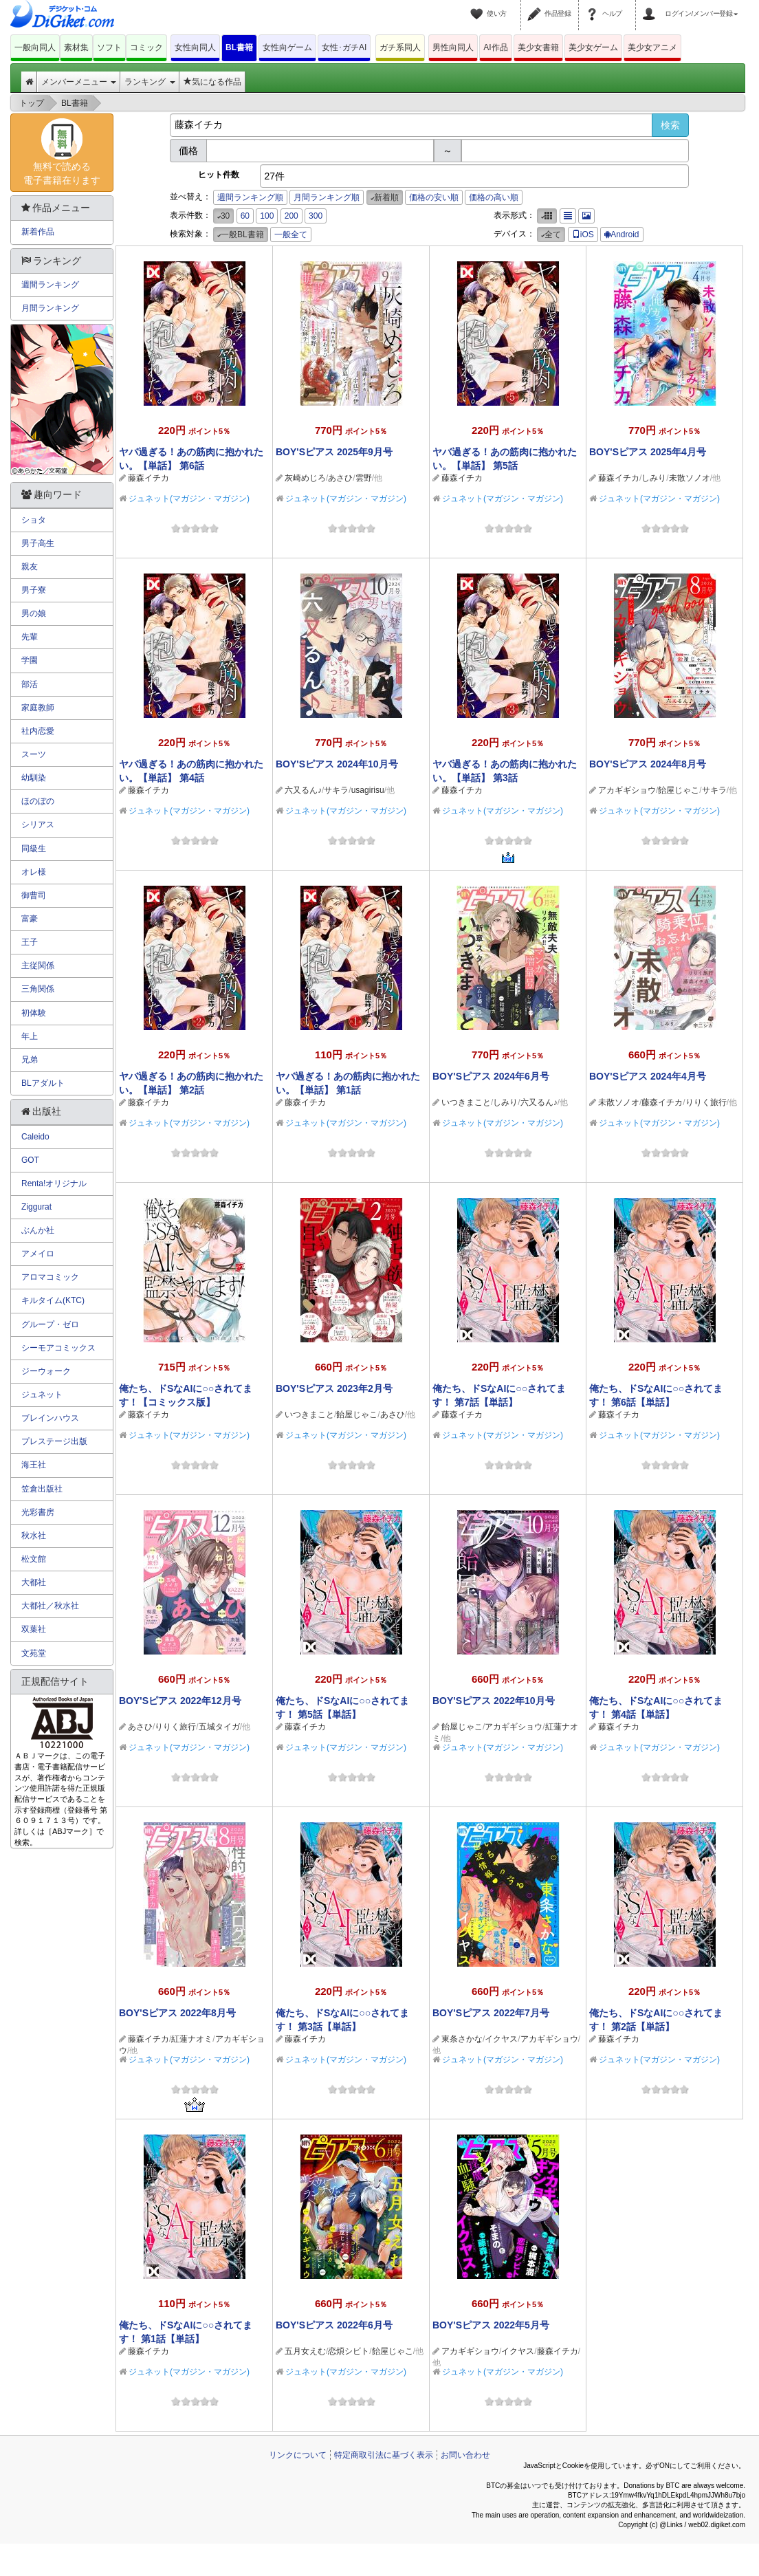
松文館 (33, 1559)
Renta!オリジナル (54, 1183)
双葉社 (33, 1629)
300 (315, 216)
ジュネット (42, 1394)
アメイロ (37, 1253)
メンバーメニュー (78, 82)
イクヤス (501, 2039)
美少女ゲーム (593, 47)
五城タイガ (219, 1727)
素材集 (76, 47)
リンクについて (298, 2455)
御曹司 (33, 895)
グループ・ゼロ (50, 1324)
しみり (653, 478)
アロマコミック (50, 1277)
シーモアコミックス (58, 1348)
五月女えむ (305, 2351)
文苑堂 (33, 1653)
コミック (146, 47)
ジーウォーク (46, 1371)
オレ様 (33, 872)
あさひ (340, 478)
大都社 (33, 1582)
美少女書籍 (538, 47)
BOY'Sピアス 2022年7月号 (490, 2012)
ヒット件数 (218, 174)
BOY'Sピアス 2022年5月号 (490, 2325)
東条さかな (462, 2039)
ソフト (109, 47)
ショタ (33, 520)
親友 (29, 566)
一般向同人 (35, 47)
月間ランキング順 (327, 197)
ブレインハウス (50, 1418)
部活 (29, 684)
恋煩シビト (348, 2351)
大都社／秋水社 (50, 1606)
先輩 (29, 637)
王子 (29, 942)
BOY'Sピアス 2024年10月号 (337, 763)
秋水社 (33, 1535)
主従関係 (37, 965)
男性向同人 (453, 47)
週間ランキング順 (250, 197)
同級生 (33, 848)
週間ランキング (50, 285)
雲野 (363, 478)
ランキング (149, 82)
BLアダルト (43, 1083)
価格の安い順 (434, 197)
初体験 (33, 1013)
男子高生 (37, 543)
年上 (29, 1036)
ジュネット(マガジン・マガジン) (189, 498)
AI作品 (495, 47)
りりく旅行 (706, 1102)
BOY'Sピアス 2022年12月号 (180, 1700)
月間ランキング (50, 308)
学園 (29, 660)
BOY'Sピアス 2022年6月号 (334, 2325)
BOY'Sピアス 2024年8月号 (647, 763)
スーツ (33, 754)
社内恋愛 (37, 731)
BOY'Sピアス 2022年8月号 (177, 2012)
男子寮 (33, 590)
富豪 (29, 919)
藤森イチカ (148, 478)
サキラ (336, 790)
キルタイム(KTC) (53, 1300)
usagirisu (367, 790)
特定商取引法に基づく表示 (383, 2455)
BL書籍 (239, 47)
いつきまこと (466, 1102)
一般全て (290, 234)
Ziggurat (36, 1207)
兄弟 (29, 1060)
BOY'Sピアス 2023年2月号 (334, 1388)
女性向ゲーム (287, 47)
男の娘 (33, 613)
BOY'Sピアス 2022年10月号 (493, 1700)
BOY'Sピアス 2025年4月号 (647, 451)
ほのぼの (37, 801)
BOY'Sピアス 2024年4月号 (647, 1076)
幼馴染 (33, 778)
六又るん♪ (303, 790)
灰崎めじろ (305, 478)
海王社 (33, 1465)
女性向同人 (195, 47)
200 (291, 216)
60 (245, 216)
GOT (30, 1160)
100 (267, 216)
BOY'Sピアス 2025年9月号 (334, 451)
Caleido (35, 1137)
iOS (583, 234)
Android (621, 234)
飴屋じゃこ (678, 790)
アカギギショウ (627, 790)
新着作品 (37, 232)
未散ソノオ (689, 478)
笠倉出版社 (42, 1489)
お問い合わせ (465, 2455)
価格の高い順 (493, 197)
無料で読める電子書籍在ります (61, 152)
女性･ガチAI (344, 47)
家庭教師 (37, 707)
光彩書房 (37, 1512)
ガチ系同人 (400, 47)
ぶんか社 (37, 1230)
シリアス (37, 824)
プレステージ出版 (54, 1441)
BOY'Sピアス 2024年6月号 (490, 1076)
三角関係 (37, 989)
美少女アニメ (652, 47)
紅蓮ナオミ (191, 2039)
